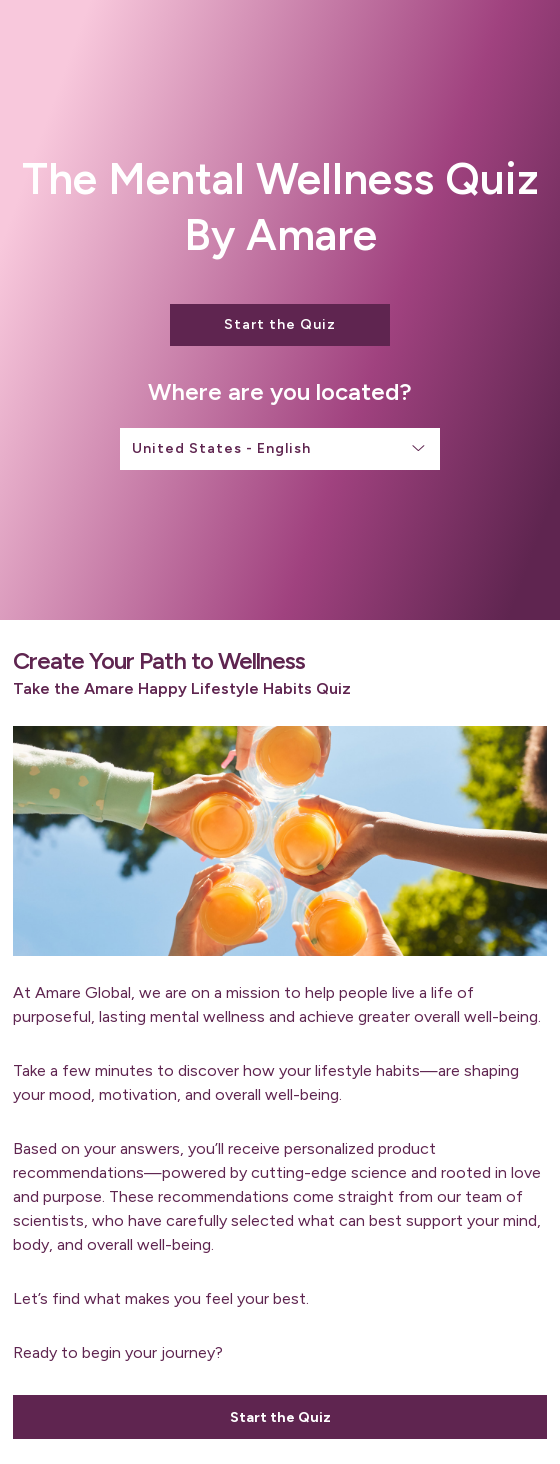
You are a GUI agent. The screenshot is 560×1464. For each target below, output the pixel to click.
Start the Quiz (280, 324)
